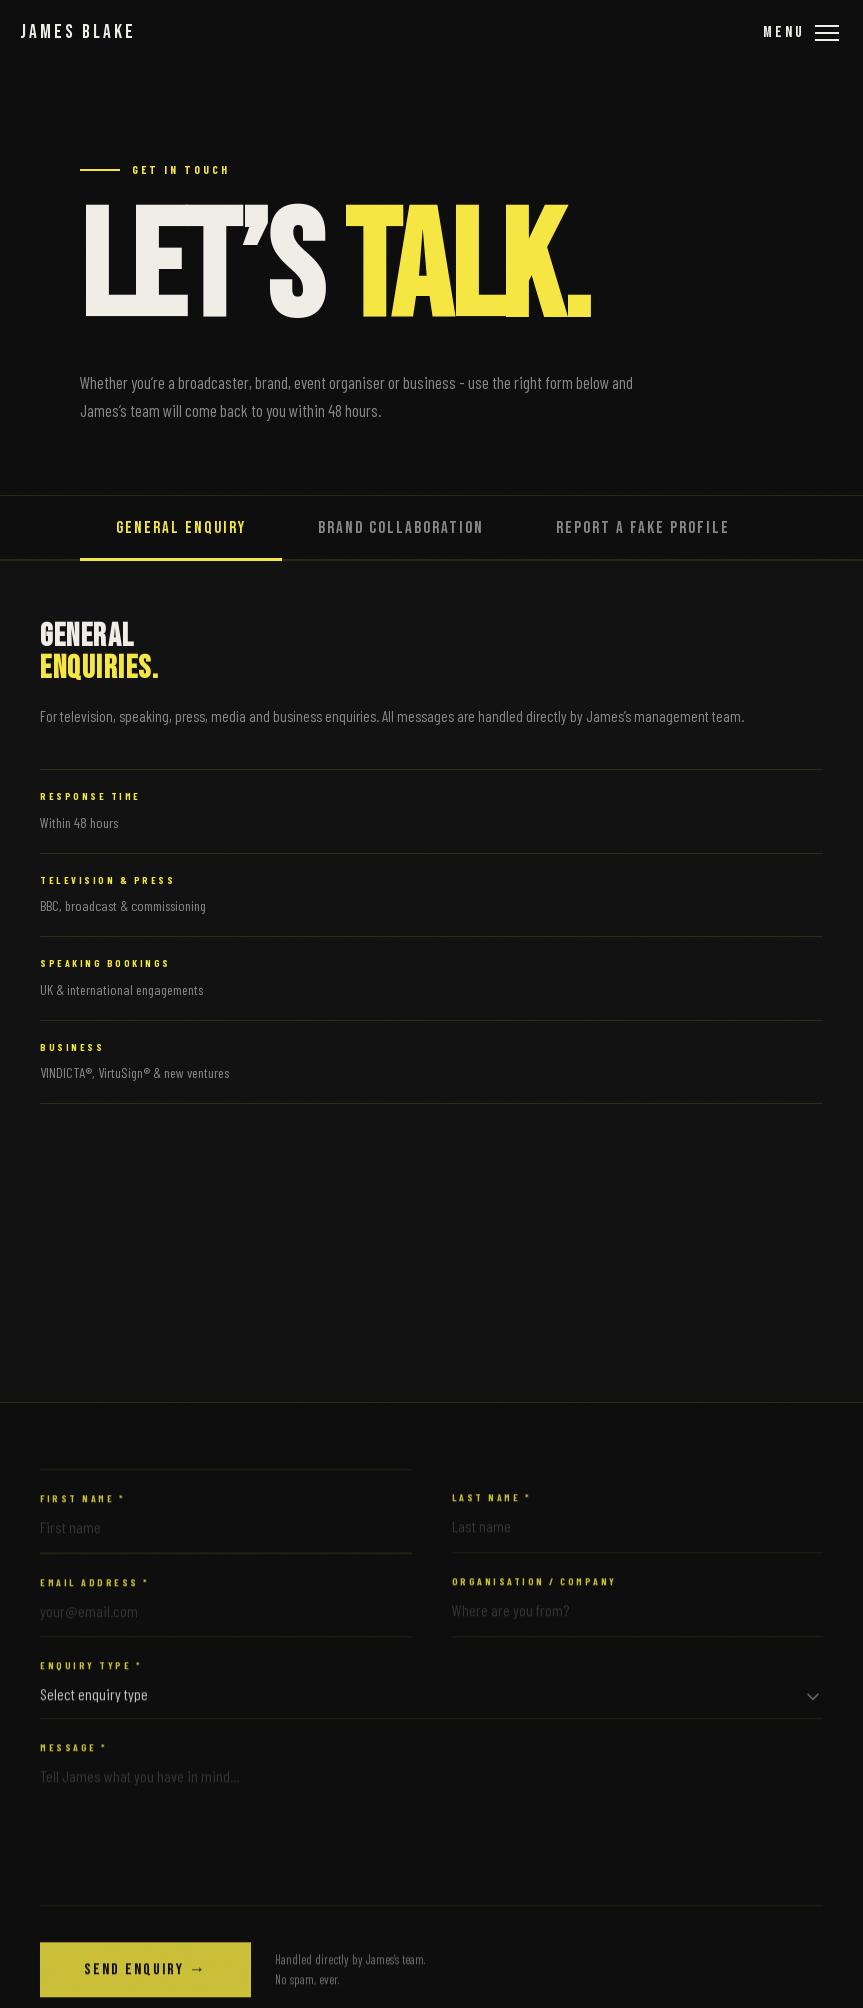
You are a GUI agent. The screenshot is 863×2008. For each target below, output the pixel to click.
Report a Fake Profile (643, 528)
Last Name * (492, 1509)
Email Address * (95, 1595)
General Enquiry (181, 528)
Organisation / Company (534, 1594)
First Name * (82, 1510)
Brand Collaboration (401, 528)
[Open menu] (801, 32)
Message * (74, 1759)
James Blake (78, 32)
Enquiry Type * (91, 1678)
